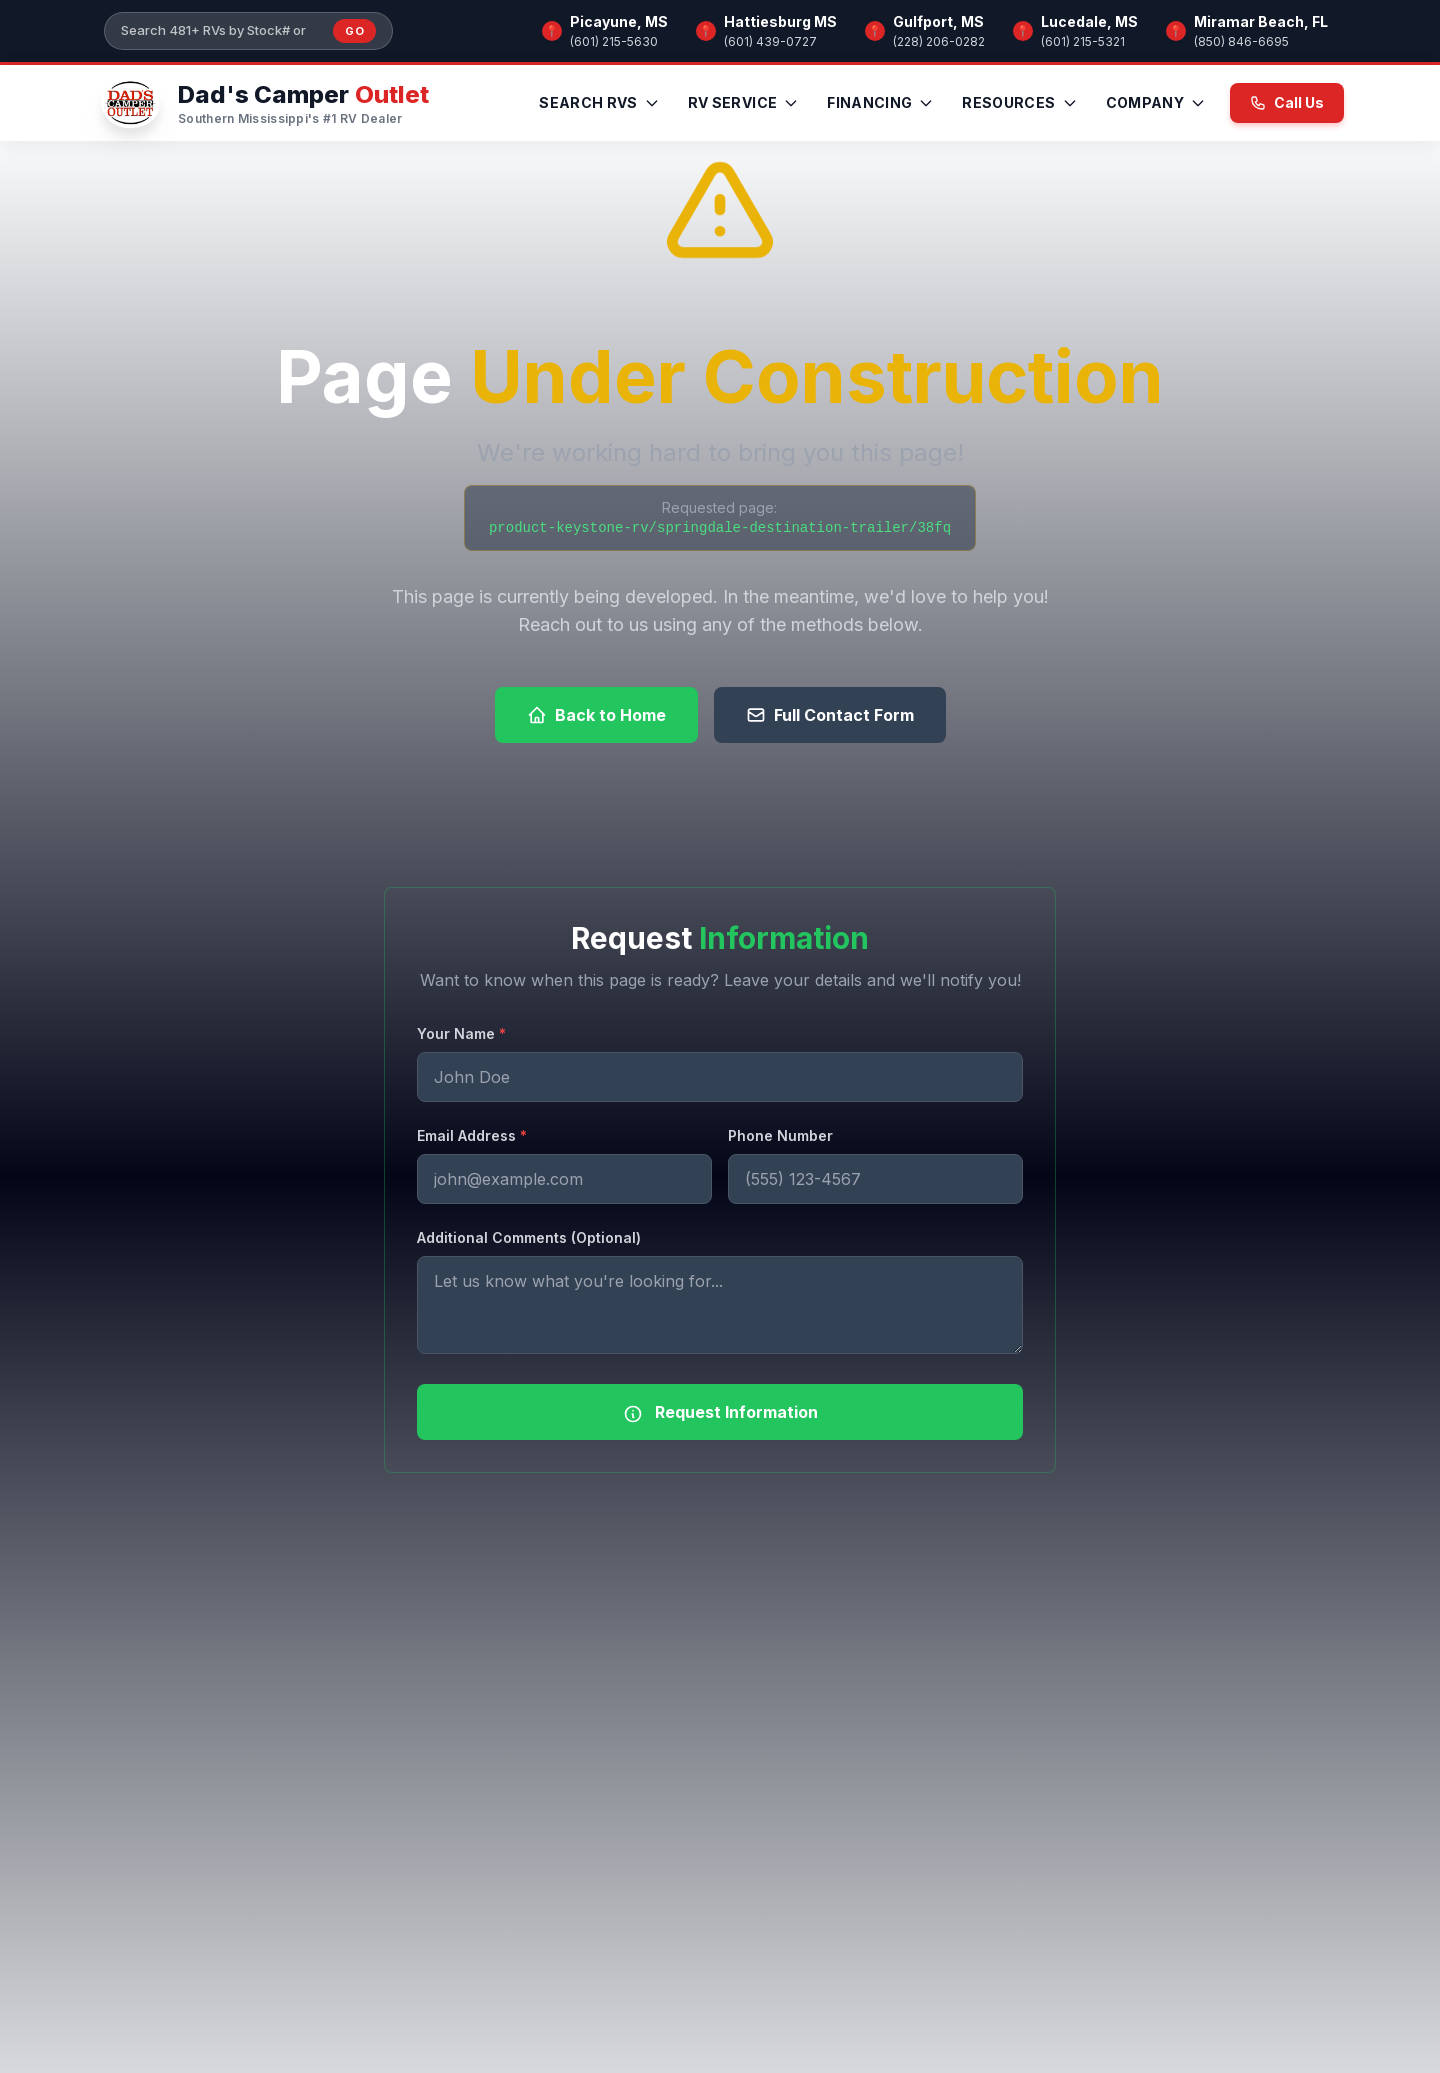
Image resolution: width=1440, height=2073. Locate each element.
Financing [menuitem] (880, 102)
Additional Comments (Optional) (529, 1237)
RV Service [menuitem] (744, 102)
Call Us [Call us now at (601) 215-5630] (1287, 102)
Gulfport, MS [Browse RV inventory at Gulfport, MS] (938, 21)
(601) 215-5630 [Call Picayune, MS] (614, 41)
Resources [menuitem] (1019, 102)
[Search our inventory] (221, 31)
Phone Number (780, 1135)
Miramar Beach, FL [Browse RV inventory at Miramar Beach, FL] (1261, 21)
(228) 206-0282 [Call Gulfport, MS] (939, 41)
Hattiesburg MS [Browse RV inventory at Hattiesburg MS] (780, 21)
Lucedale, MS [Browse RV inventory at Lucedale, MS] (1089, 21)
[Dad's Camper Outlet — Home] (262, 103)
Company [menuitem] (1156, 102)
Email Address (472, 1135)
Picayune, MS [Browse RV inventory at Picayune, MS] (619, 21)
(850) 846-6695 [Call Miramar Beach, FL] (1241, 41)
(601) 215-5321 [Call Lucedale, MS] (1083, 41)
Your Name (461, 1033)
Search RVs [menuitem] (599, 102)
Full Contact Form (830, 715)
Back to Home (596, 715)
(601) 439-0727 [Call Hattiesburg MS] (770, 41)
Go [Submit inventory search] (354, 31)
